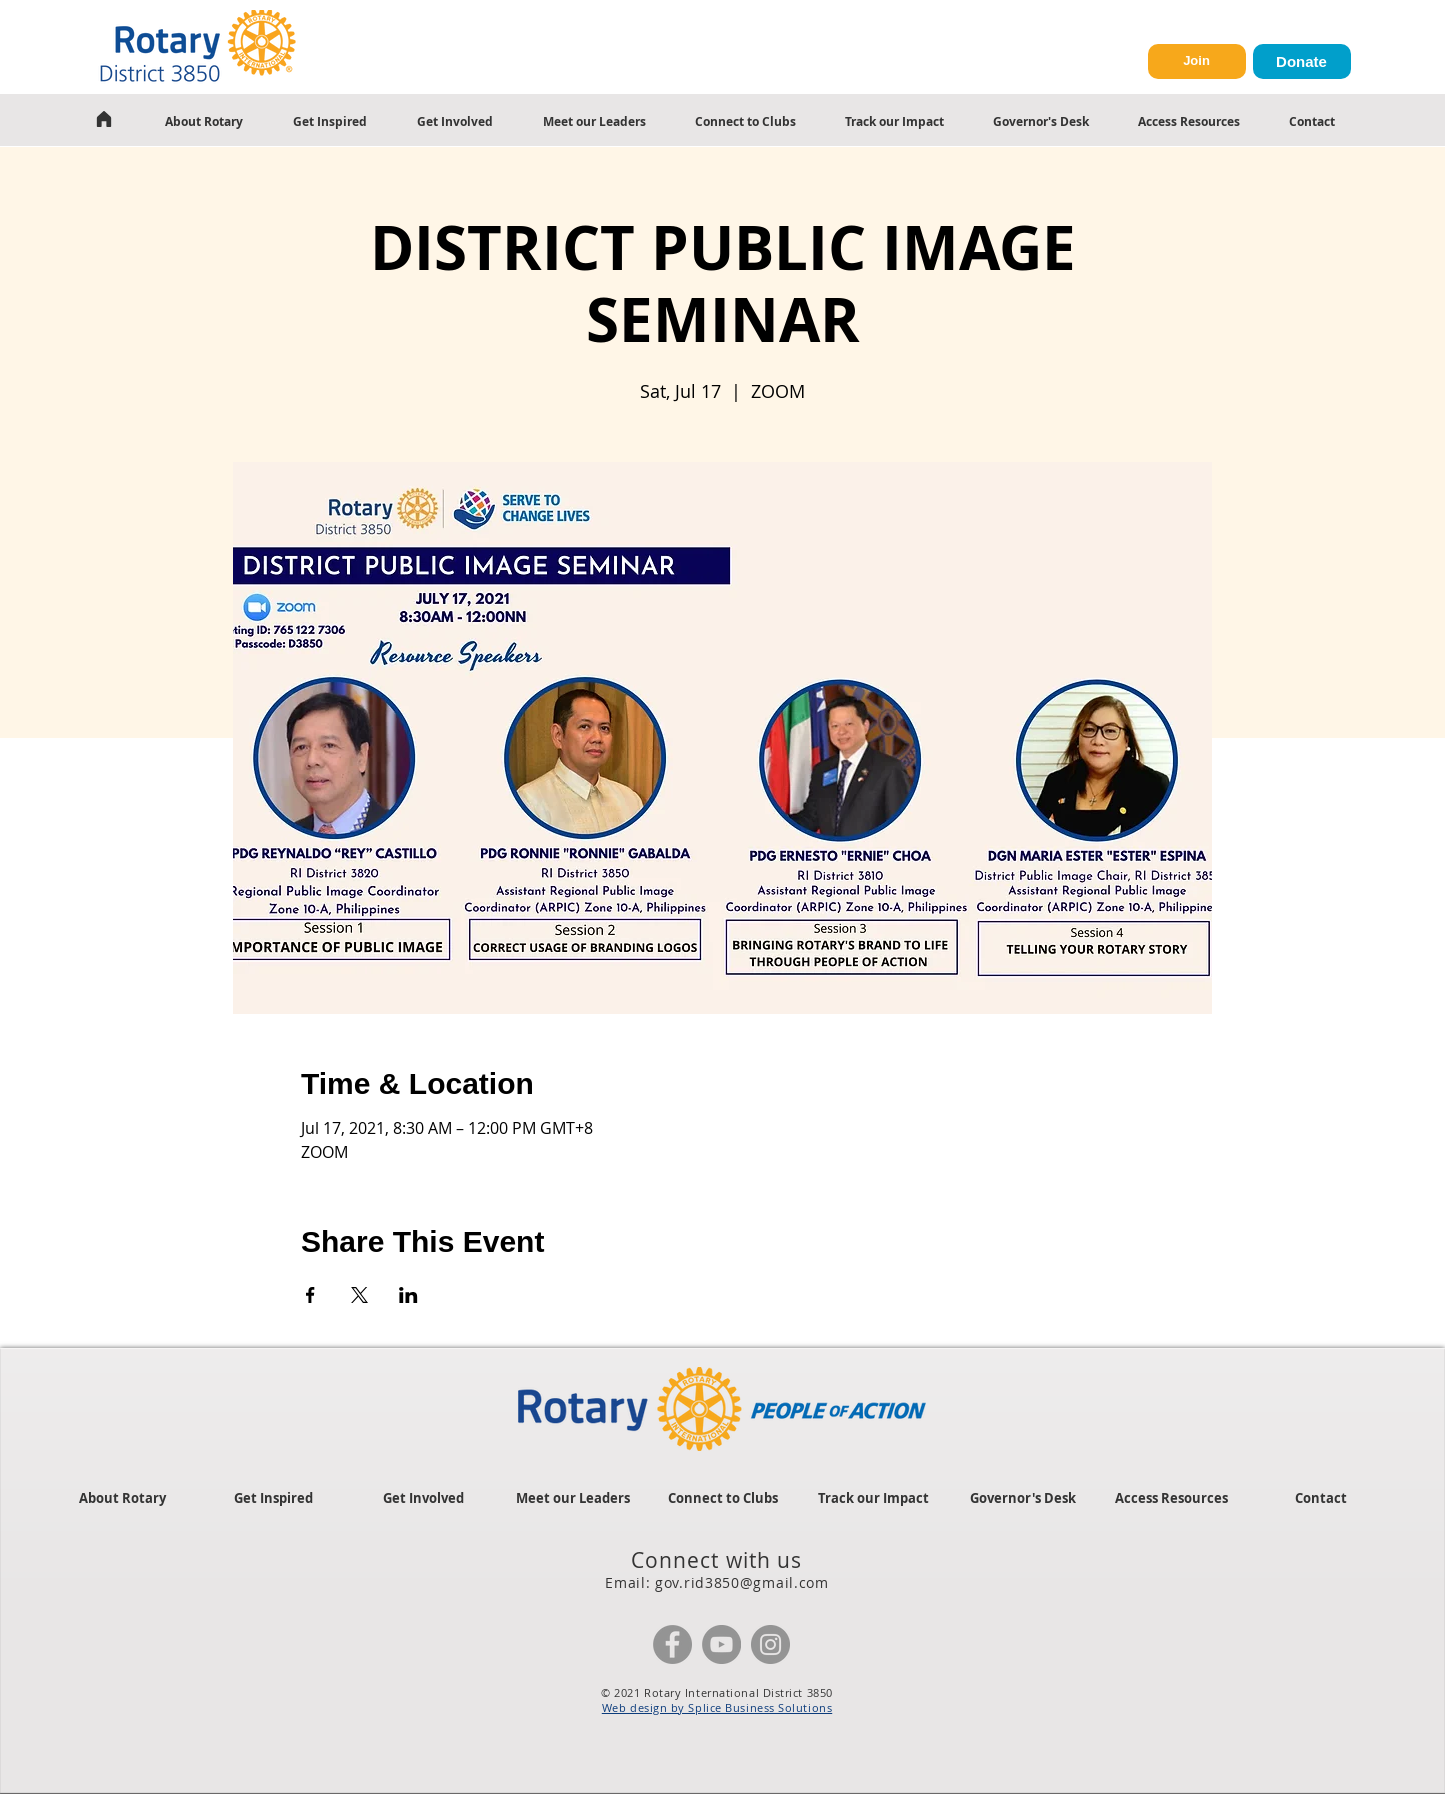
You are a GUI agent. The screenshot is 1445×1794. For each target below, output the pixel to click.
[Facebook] (672, 1644)
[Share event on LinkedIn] (408, 1295)
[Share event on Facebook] (310, 1295)
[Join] (1197, 61)
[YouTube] (721, 1644)
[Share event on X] (359, 1295)
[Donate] (1302, 61)
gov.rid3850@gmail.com (742, 1582)
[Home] (104, 119)
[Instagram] (770, 1644)
